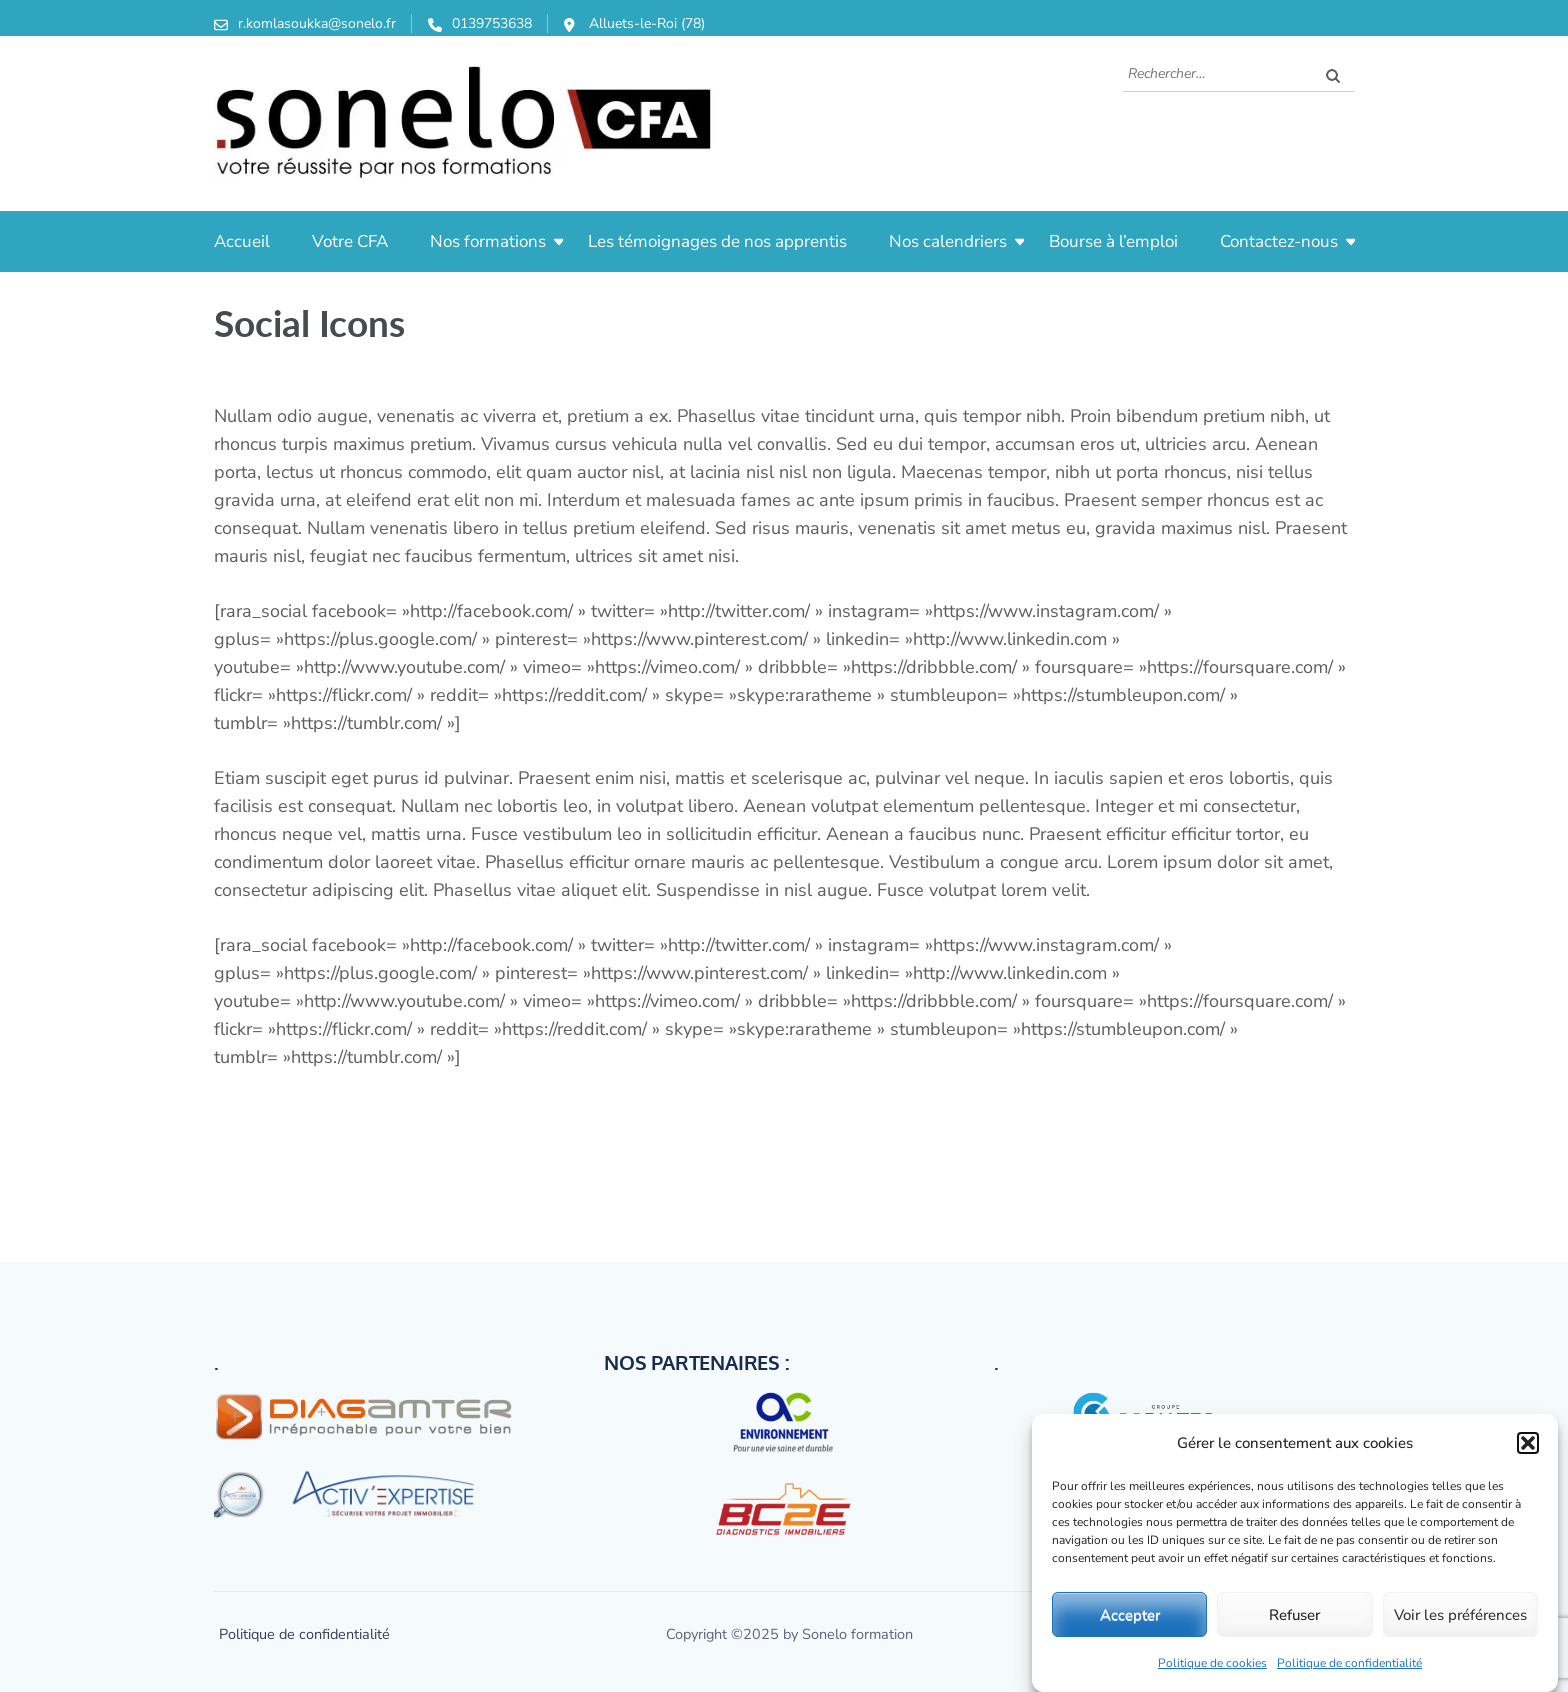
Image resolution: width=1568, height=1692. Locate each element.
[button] (1528, 1443)
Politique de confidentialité (1349, 1663)
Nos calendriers (948, 241)
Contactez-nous (1279, 241)
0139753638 (492, 23)
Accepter (1130, 1615)
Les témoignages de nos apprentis (717, 241)
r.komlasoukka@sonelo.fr (317, 23)
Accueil (242, 241)
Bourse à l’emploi (1113, 241)
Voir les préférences (1460, 1615)
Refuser (1294, 1615)
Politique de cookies (1212, 1663)
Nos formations (488, 241)
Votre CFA (350, 241)
